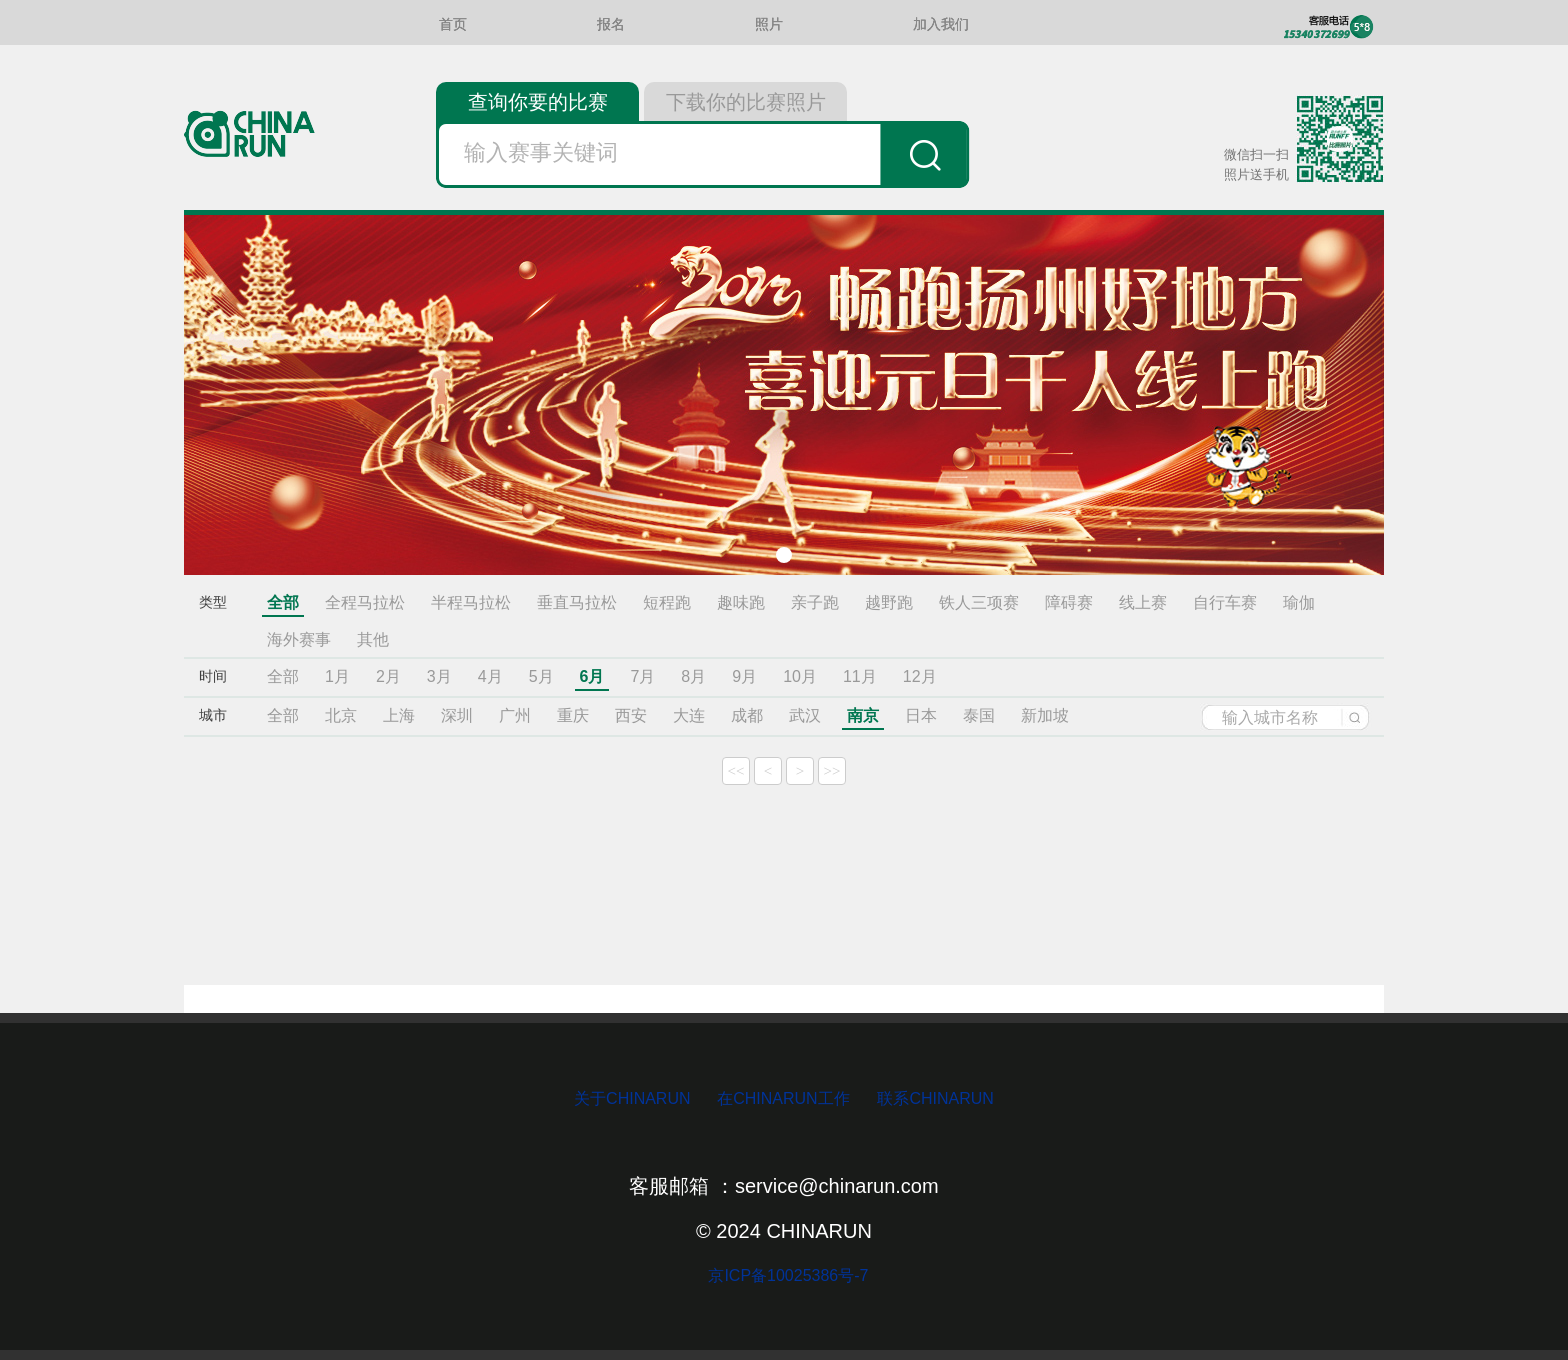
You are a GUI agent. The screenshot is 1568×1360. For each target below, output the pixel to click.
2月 (388, 676)
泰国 (979, 715)
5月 (541, 676)
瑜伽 (1299, 602)
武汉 (805, 715)
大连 (689, 715)
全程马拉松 (365, 602)
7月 (642, 676)
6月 (592, 676)
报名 (611, 24)
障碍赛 (1069, 602)
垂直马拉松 (577, 602)
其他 (373, 639)
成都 (747, 715)
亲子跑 (815, 602)
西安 (631, 715)
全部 (283, 602)
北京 (341, 715)
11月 (860, 676)
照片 (769, 24)
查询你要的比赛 (538, 102)
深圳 (457, 715)
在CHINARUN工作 (783, 1098)
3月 (439, 676)
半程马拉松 (471, 602)
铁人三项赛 (979, 602)
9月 (744, 676)
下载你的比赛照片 (746, 102)
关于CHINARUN (634, 1098)
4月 (490, 676)
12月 (920, 676)
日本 (921, 715)
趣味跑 (741, 602)
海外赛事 (299, 639)
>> (832, 771)
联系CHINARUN (935, 1098)
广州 (515, 715)
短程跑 (667, 602)
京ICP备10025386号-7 (784, 1275)
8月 (693, 676)
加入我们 (941, 24)
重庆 (573, 715)
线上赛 (1143, 602)
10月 (800, 676)
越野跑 (889, 602)
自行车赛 (1225, 602)
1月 (337, 676)
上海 (399, 715)
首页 (453, 24)
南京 (863, 715)
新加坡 (1045, 715)
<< (736, 771)
